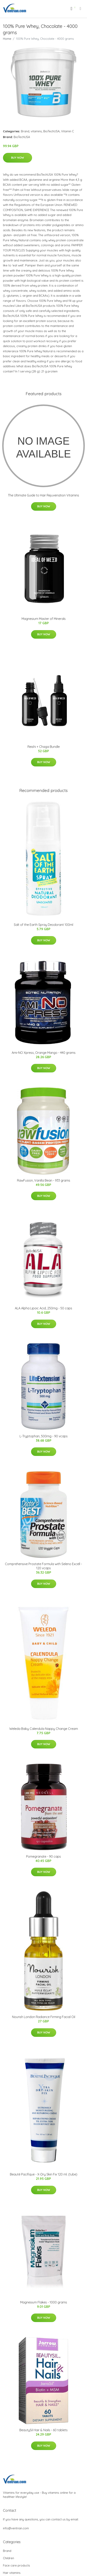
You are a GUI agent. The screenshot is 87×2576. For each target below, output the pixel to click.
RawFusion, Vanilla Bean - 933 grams (43, 1180)
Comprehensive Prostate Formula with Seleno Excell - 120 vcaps (43, 1566)
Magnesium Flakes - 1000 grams (43, 2302)
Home (7, 39)
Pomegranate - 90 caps (43, 1856)
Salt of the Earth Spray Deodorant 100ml (43, 925)
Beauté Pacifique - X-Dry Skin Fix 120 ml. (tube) (43, 2174)
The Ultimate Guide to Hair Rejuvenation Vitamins (43, 495)
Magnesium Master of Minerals (44, 619)
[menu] (80, 8)
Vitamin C (67, 131)
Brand (25, 131)
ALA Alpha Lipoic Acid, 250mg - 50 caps (43, 1308)
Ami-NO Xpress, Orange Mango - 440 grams (44, 1053)
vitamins (36, 131)
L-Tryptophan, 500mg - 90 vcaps (44, 1436)
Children (8, 2558)
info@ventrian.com (16, 2528)
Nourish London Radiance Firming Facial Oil (43, 2017)
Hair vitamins (12, 2573)
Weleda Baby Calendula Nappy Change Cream (43, 1729)
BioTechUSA (51, 131)
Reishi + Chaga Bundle (43, 747)
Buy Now (17, 157)
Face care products (16, 2565)
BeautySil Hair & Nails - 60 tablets (43, 2430)
